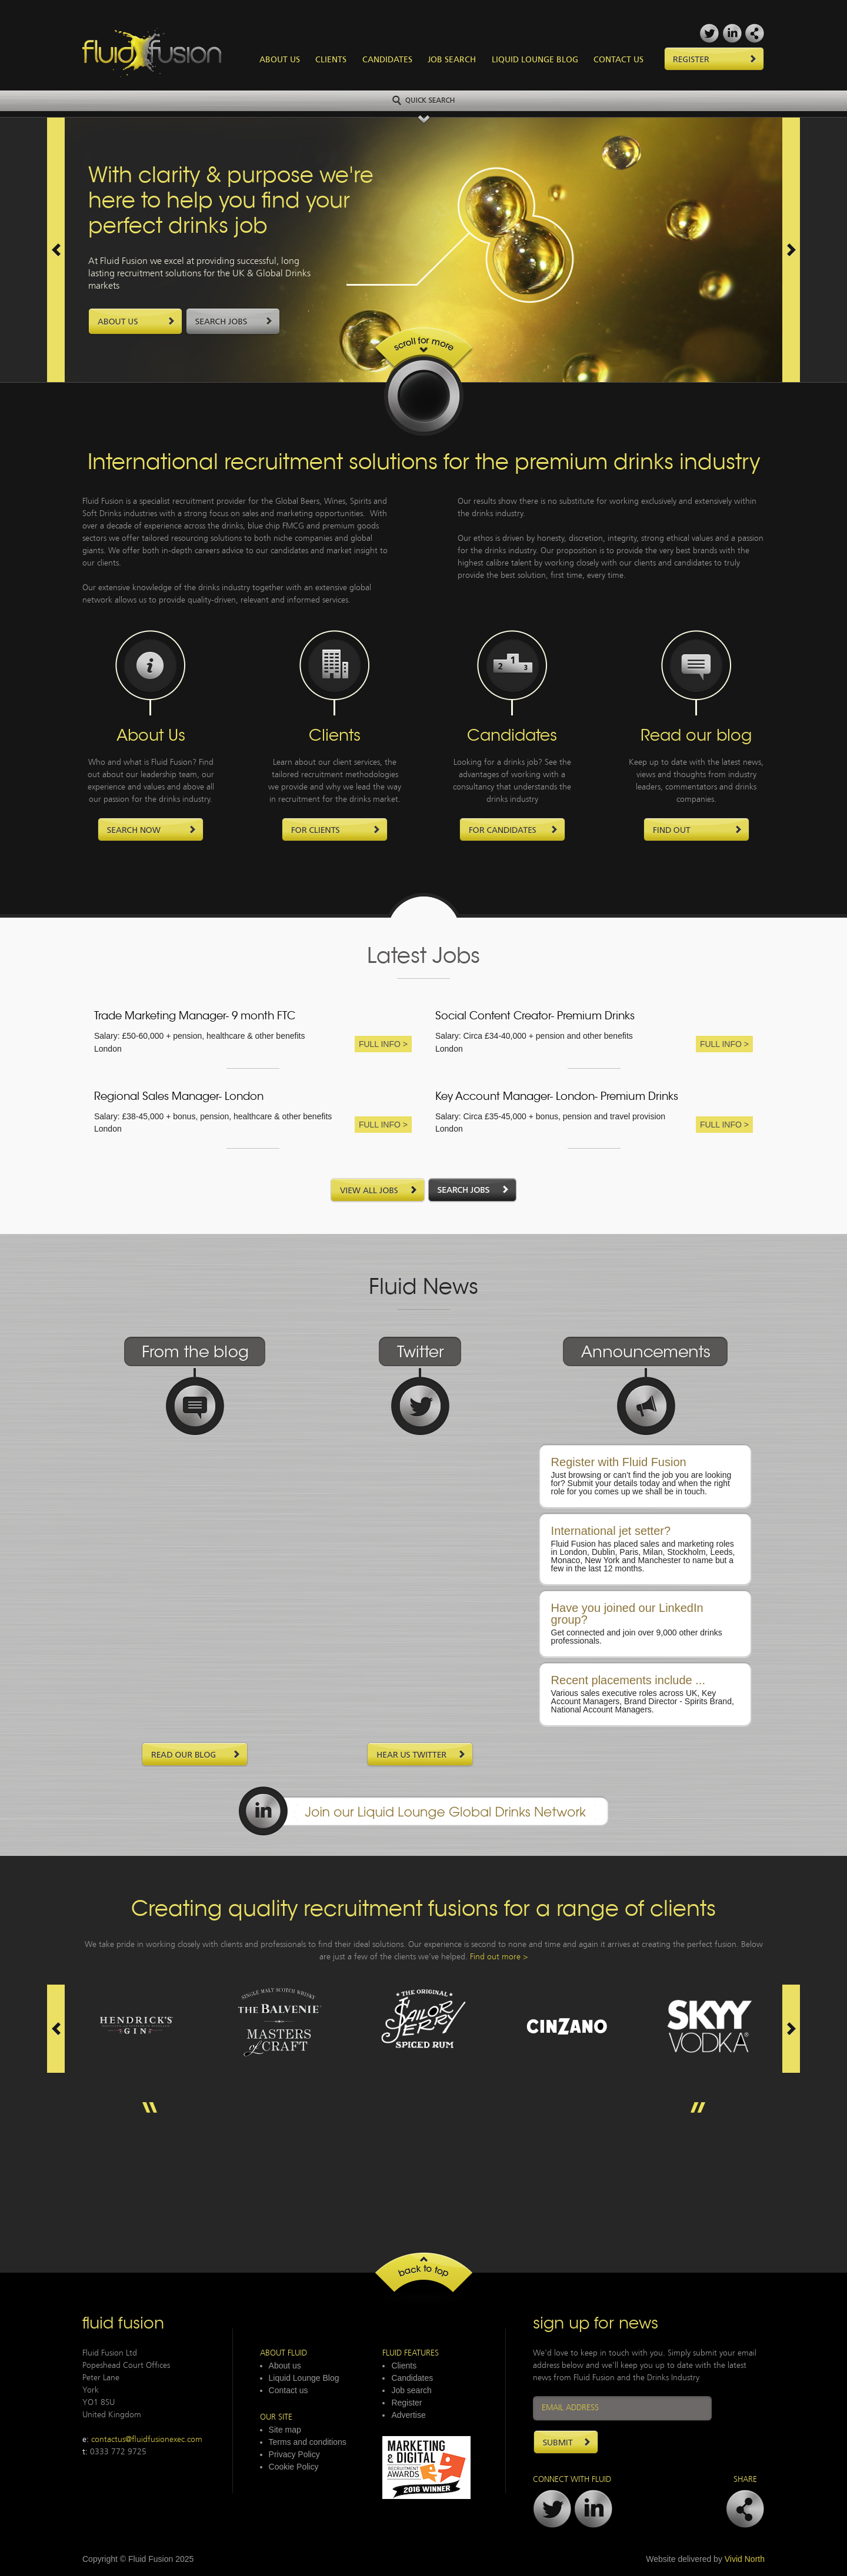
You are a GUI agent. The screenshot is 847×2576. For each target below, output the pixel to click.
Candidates (387, 60)
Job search (411, 2390)
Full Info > (383, 1044)
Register (406, 2402)
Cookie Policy (294, 2466)
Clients (330, 60)
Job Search (452, 60)
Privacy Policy (294, 2454)
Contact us (288, 2390)
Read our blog (696, 737)
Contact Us (618, 60)
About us (285, 2365)
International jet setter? (611, 1531)
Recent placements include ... (628, 1680)
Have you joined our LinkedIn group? (627, 1613)
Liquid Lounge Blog (535, 60)
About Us (279, 60)
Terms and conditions (307, 2442)
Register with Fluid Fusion (618, 1462)
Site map (285, 2429)
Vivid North (745, 2559)
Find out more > (499, 1957)
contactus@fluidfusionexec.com (146, 2440)
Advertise (408, 2415)
